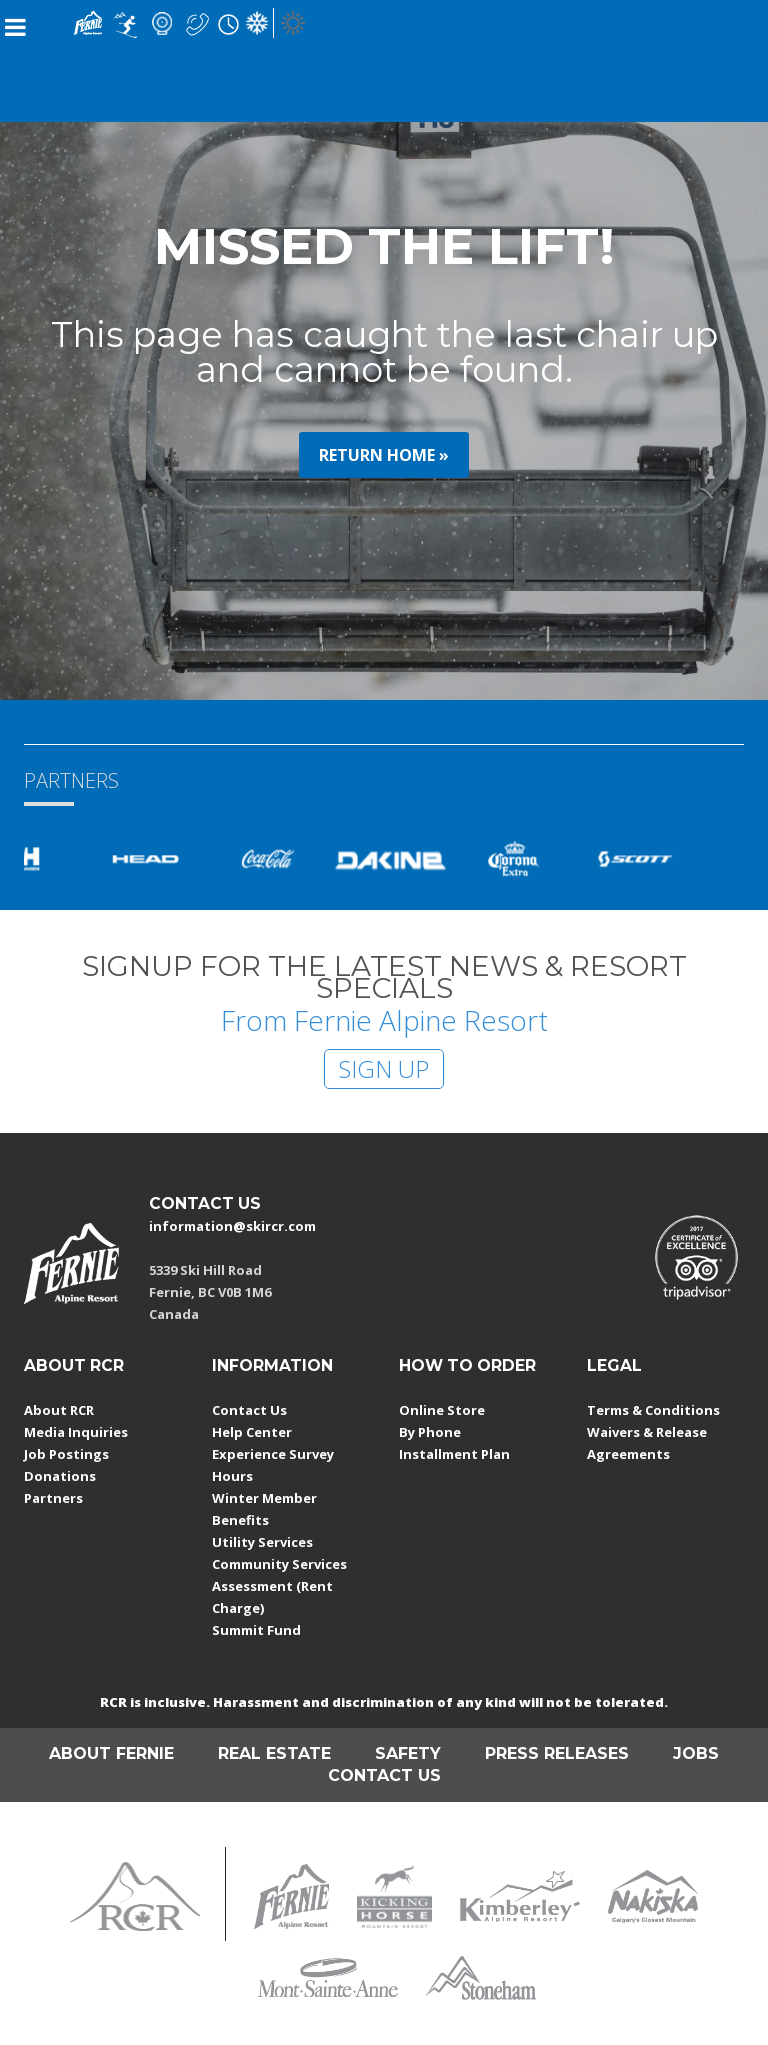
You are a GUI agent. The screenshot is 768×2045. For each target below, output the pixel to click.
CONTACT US (205, 1203)
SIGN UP (384, 1068)
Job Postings (66, 1454)
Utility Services (262, 1542)
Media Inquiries (76, 1432)
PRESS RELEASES (557, 1753)
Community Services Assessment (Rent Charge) (279, 1586)
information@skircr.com (232, 1226)
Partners (53, 1498)
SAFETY (408, 1753)
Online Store (442, 1410)
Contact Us (249, 1410)
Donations (60, 1476)
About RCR (59, 1410)
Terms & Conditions (653, 1410)
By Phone (430, 1432)
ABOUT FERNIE (111, 1753)
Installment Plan (454, 1454)
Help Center (252, 1432)
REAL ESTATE (274, 1753)
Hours (232, 1476)
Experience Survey (273, 1454)
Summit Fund (256, 1630)
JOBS (696, 1753)
